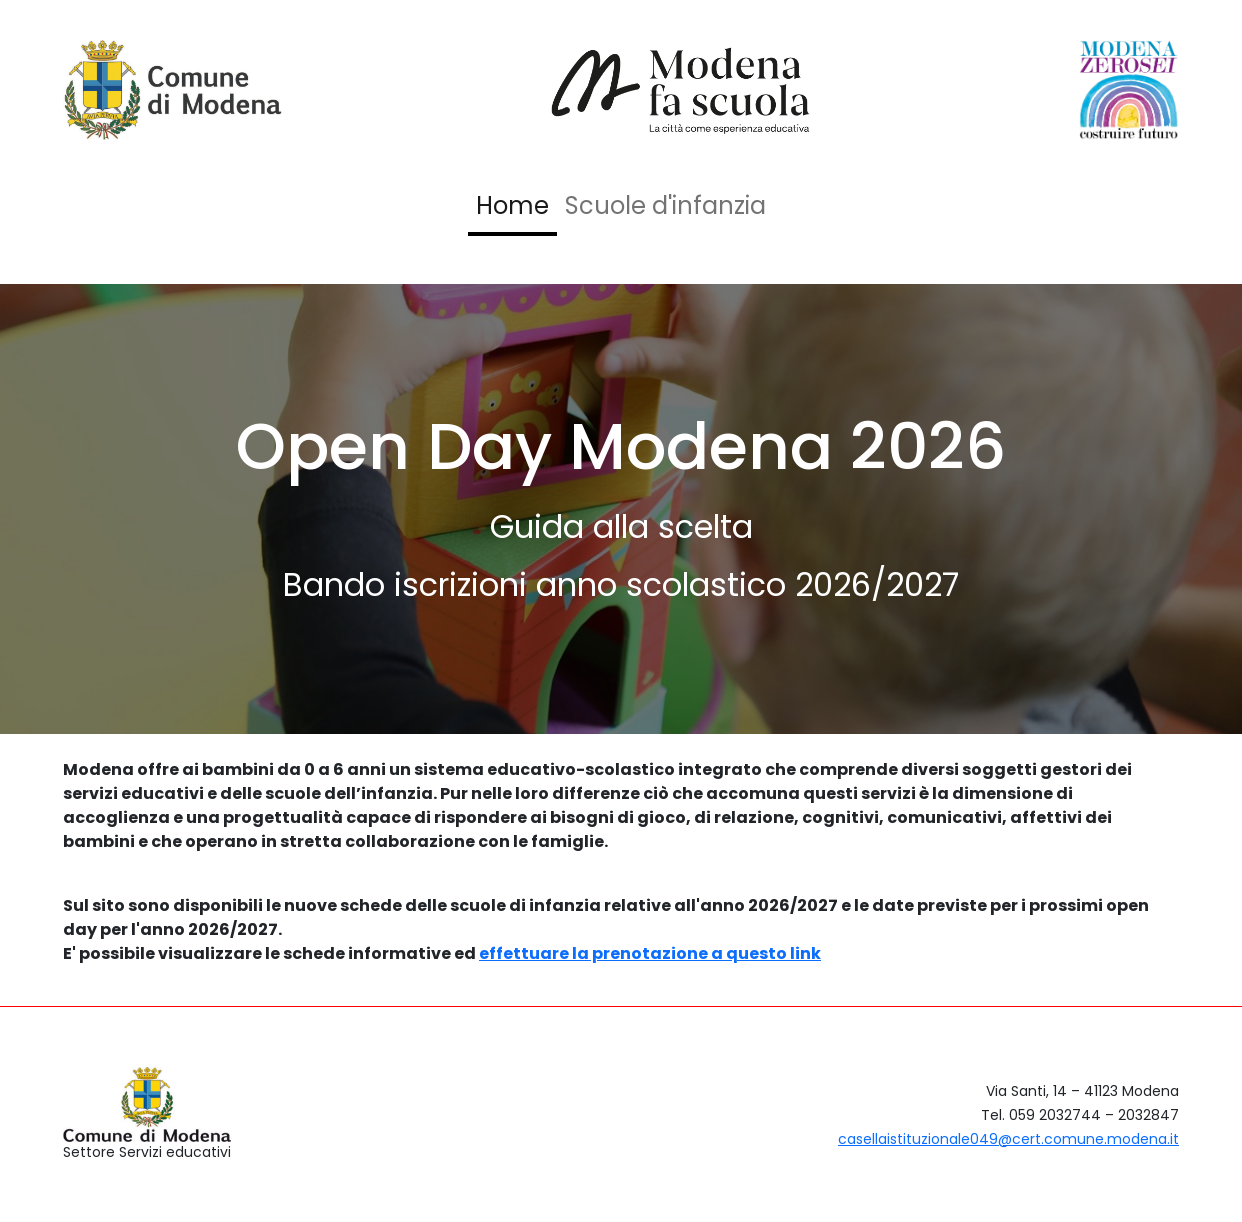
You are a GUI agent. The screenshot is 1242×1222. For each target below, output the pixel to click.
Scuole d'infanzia (665, 205)
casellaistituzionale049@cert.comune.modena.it (1008, 1139)
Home (512, 205)
